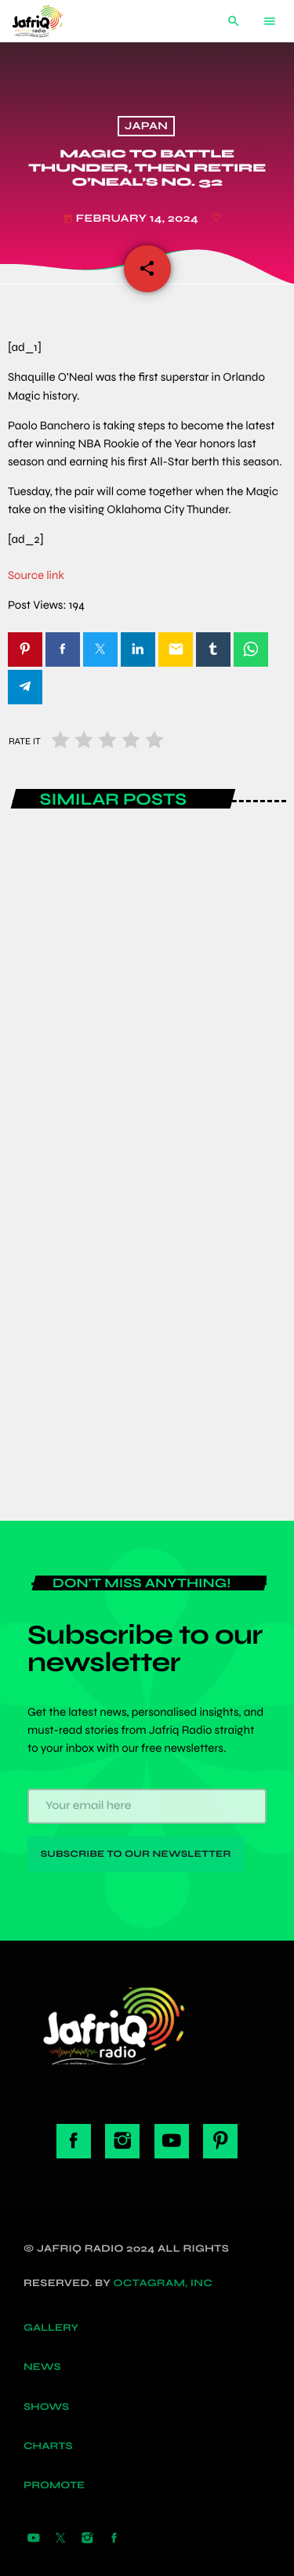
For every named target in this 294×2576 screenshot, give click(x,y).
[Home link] (49, 21)
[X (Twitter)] (60, 2538)
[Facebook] (114, 2538)
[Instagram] (87, 2538)
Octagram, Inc (163, 2283)
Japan (146, 126)
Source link (36, 576)
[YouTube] (34, 2538)
